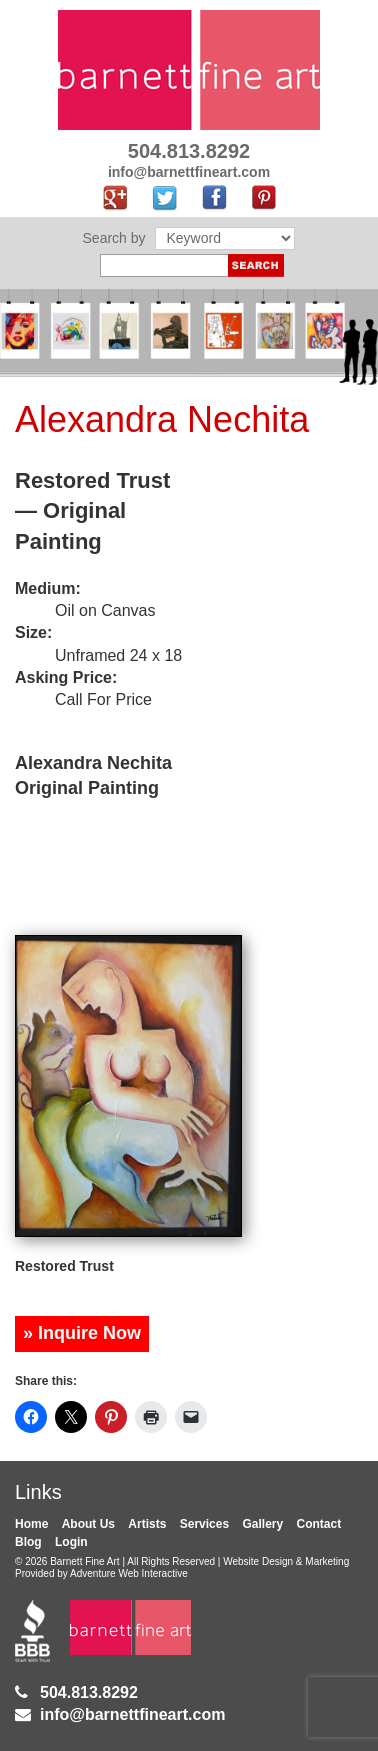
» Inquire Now (82, 1333)
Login (71, 1542)
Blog (28, 1542)
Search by (114, 238)
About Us (88, 1524)
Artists (147, 1524)
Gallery (262, 1524)
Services (204, 1524)
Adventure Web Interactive (129, 1573)
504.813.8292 (89, 1692)
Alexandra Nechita (162, 419)
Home (31, 1524)
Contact (319, 1524)
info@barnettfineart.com (132, 1714)
